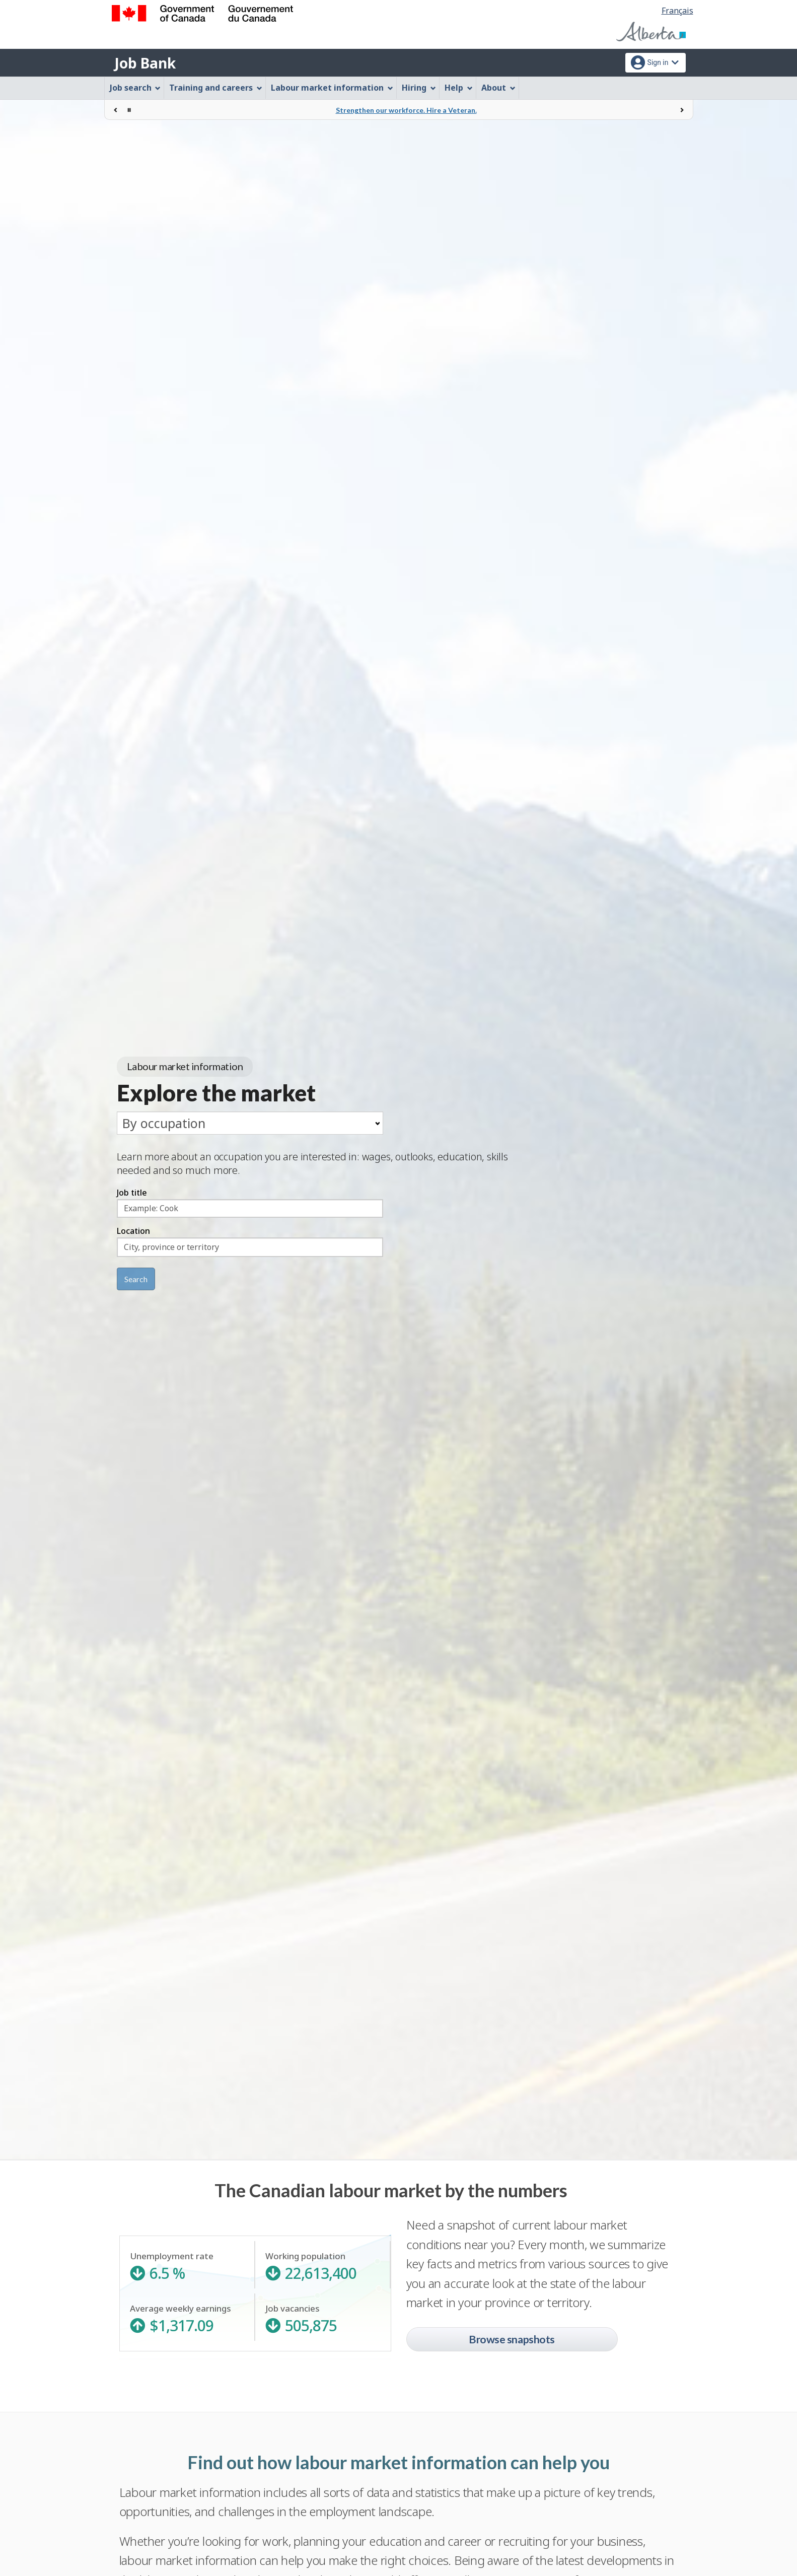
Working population (322, 2265)
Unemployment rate (187, 2265)
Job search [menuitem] (135, 87)
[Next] (682, 110)
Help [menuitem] (459, 87)
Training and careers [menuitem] (215, 87)
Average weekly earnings (187, 2318)
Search (136, 1279)
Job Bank (145, 63)
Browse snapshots (512, 2339)
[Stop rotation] (129, 110)
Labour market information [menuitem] (332, 87)
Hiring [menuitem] (419, 87)
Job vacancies (323, 2318)
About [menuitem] (498, 87)
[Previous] (116, 110)
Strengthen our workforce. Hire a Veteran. (406, 110)
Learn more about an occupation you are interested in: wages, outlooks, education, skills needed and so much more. (312, 1163)
